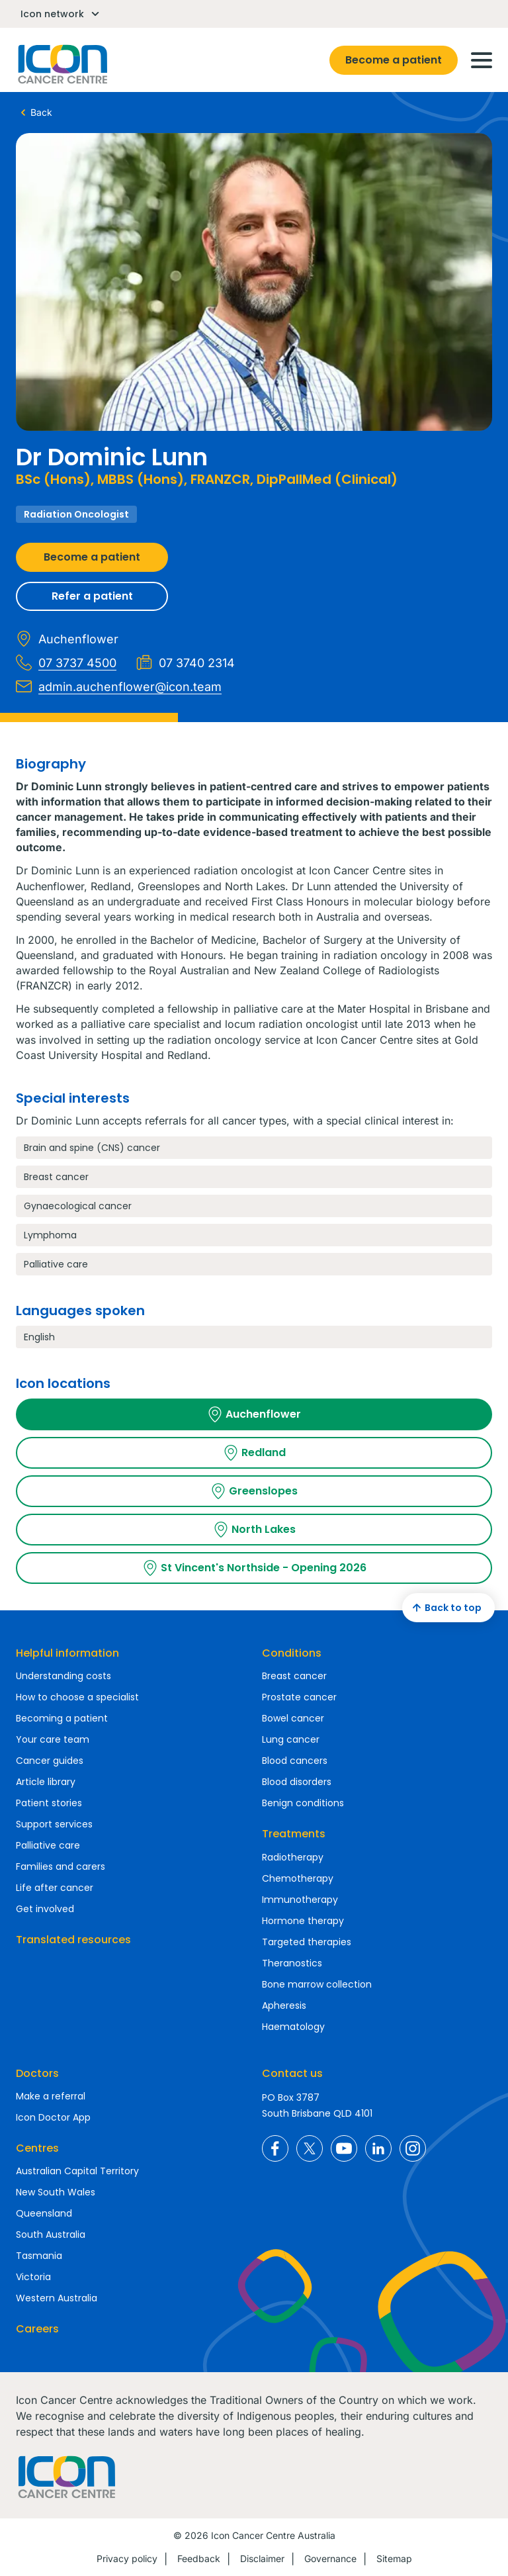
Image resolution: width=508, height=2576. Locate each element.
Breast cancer (294, 1675)
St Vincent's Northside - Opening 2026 (254, 1568)
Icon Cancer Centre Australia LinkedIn (378, 2148)
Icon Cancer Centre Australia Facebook (275, 2148)
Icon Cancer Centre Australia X (309, 2148)
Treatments (293, 1833)
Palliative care (48, 1845)
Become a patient (393, 60)
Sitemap (394, 2558)
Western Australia (56, 2298)
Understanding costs (63, 1675)
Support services (54, 1824)
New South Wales (55, 2192)
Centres (37, 2148)
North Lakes (254, 1530)
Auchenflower (254, 1414)
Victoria (33, 2276)
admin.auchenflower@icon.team (119, 686)
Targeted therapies (306, 1942)
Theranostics (292, 1963)
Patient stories (49, 1803)
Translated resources (73, 1939)
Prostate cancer (299, 1697)
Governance (330, 2558)
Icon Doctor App (53, 2117)
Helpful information (67, 1653)
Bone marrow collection (317, 1984)
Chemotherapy (297, 1878)
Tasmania (39, 2255)
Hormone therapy (303, 1920)
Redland (254, 1453)
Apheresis (284, 2005)
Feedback (198, 2558)
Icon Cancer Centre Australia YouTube (344, 2148)
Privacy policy (127, 2558)
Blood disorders (296, 1781)
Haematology (293, 2026)
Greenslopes (254, 1491)
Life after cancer (54, 1887)
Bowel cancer (293, 1718)
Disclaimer (262, 2558)
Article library (45, 1781)
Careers (37, 2328)
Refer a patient (92, 596)
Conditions (291, 1653)
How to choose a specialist (77, 1697)
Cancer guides (49, 1760)
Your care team (52, 1739)
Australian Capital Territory (77, 2171)
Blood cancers (294, 1760)
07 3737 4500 (66, 662)
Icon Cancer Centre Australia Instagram (413, 2148)
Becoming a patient (62, 1718)
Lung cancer (290, 1739)
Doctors (37, 2073)
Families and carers (60, 1866)
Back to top (445, 1608)
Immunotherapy (300, 1899)
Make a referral (50, 2096)
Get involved (45, 1908)
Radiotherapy (292, 1857)
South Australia (50, 2234)
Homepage (61, 64)
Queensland (44, 2213)
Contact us (292, 2073)
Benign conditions (303, 1803)
